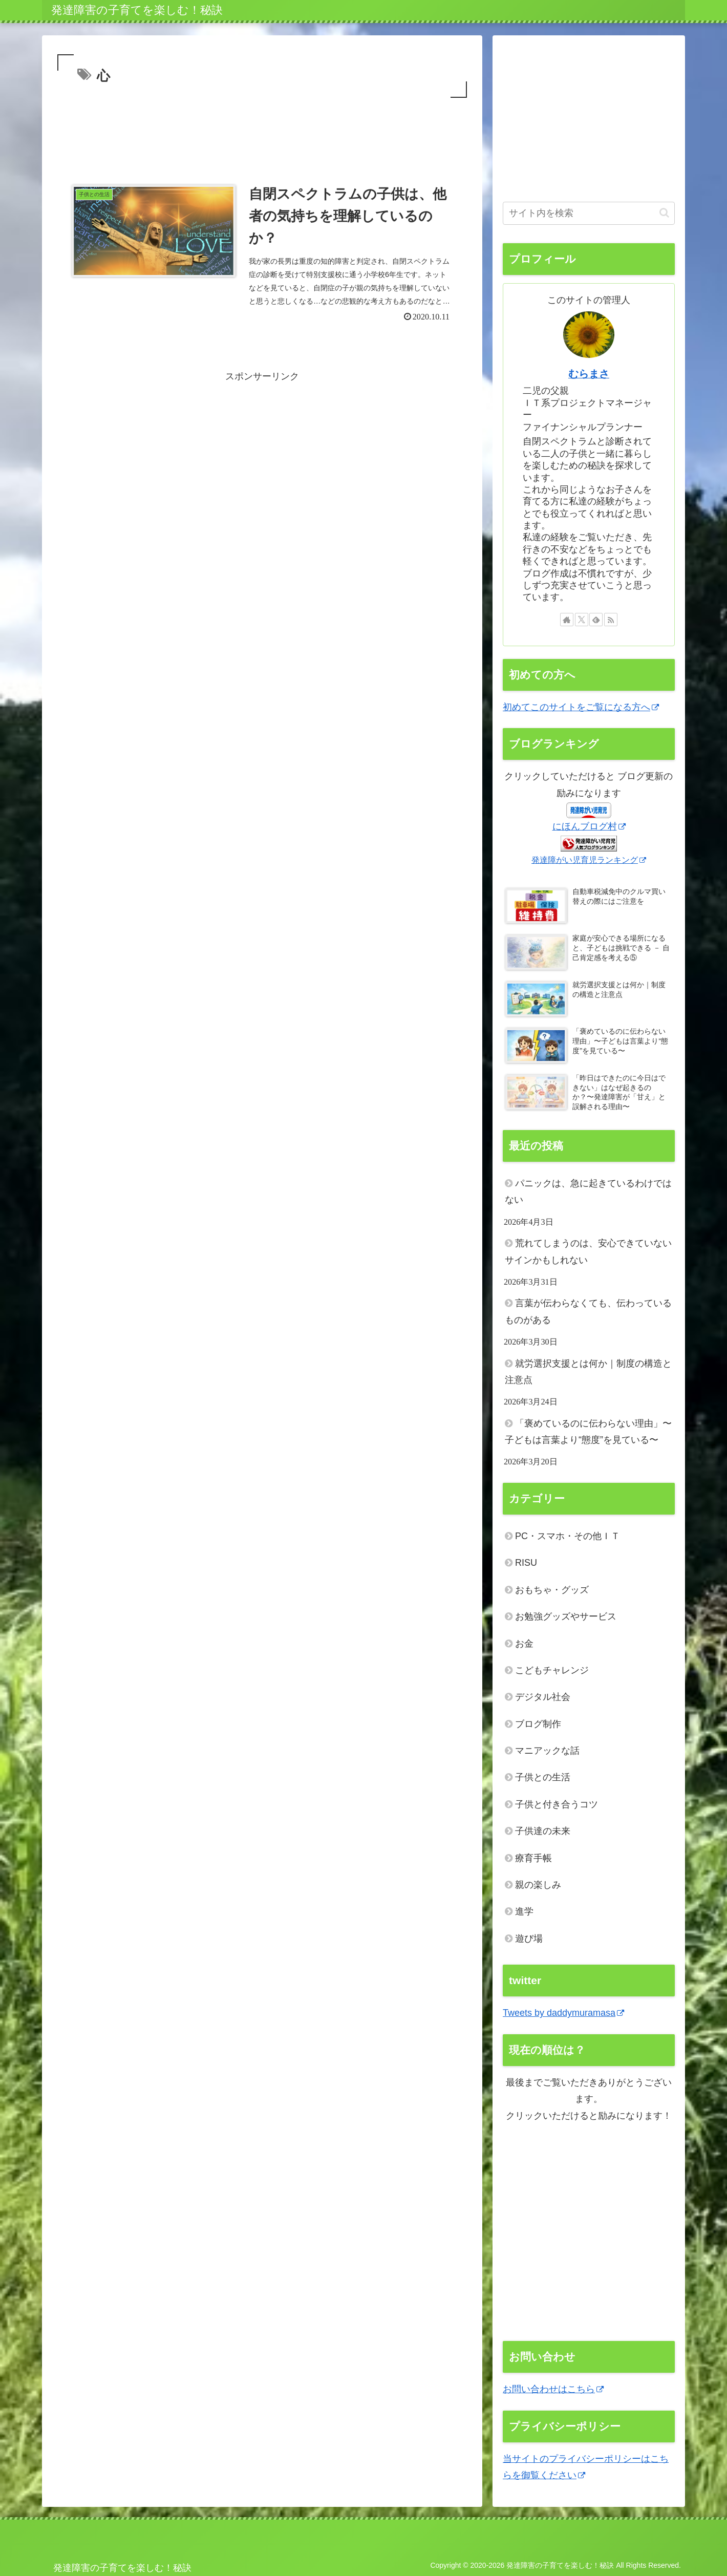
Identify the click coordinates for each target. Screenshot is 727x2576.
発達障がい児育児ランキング (588, 859)
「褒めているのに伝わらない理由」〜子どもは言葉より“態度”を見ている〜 (588, 1431)
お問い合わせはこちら (553, 2389)
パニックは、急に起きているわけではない (588, 1191)
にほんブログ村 (589, 826)
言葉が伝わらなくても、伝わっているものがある (588, 1311)
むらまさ (588, 373)
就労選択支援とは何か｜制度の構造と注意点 (588, 1371)
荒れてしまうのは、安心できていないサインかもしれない (588, 1251)
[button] (664, 213)
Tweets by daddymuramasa (563, 2013)
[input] (589, 213)
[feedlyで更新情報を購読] (596, 619)
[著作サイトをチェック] (566, 619)
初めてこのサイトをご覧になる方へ (581, 707)
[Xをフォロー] (581, 619)
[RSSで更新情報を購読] (610, 619)
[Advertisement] (262, 128)
